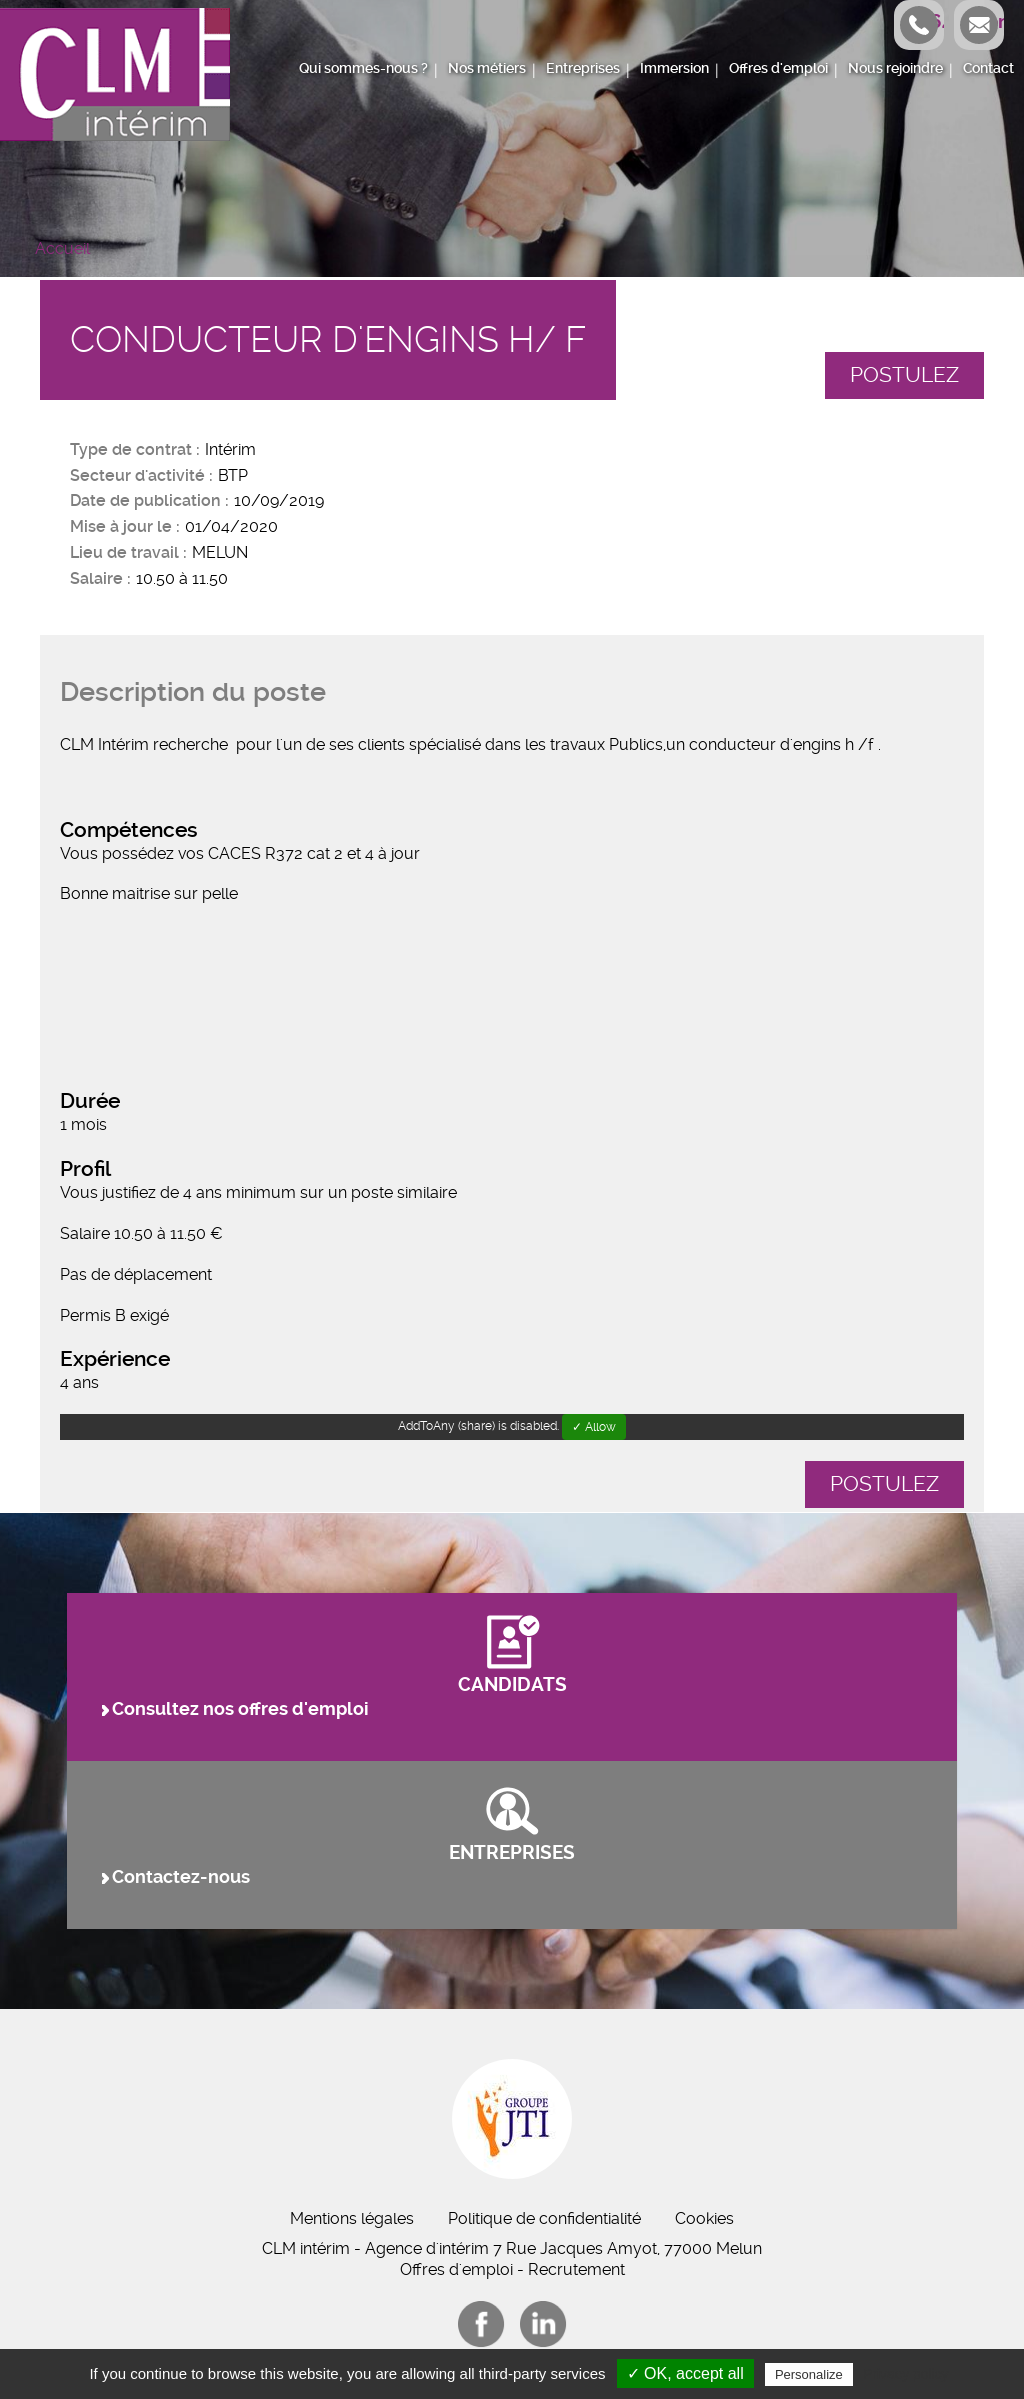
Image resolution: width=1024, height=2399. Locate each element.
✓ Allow (594, 1427)
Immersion (674, 68)
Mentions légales (352, 2218)
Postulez (904, 375)
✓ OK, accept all (685, 2373)
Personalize (809, 2374)
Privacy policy (906, 2374)
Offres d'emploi (778, 68)
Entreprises (583, 68)
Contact (988, 68)
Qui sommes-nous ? (363, 68)
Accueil (62, 248)
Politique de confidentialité (544, 2218)
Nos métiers (487, 68)
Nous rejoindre (895, 68)
